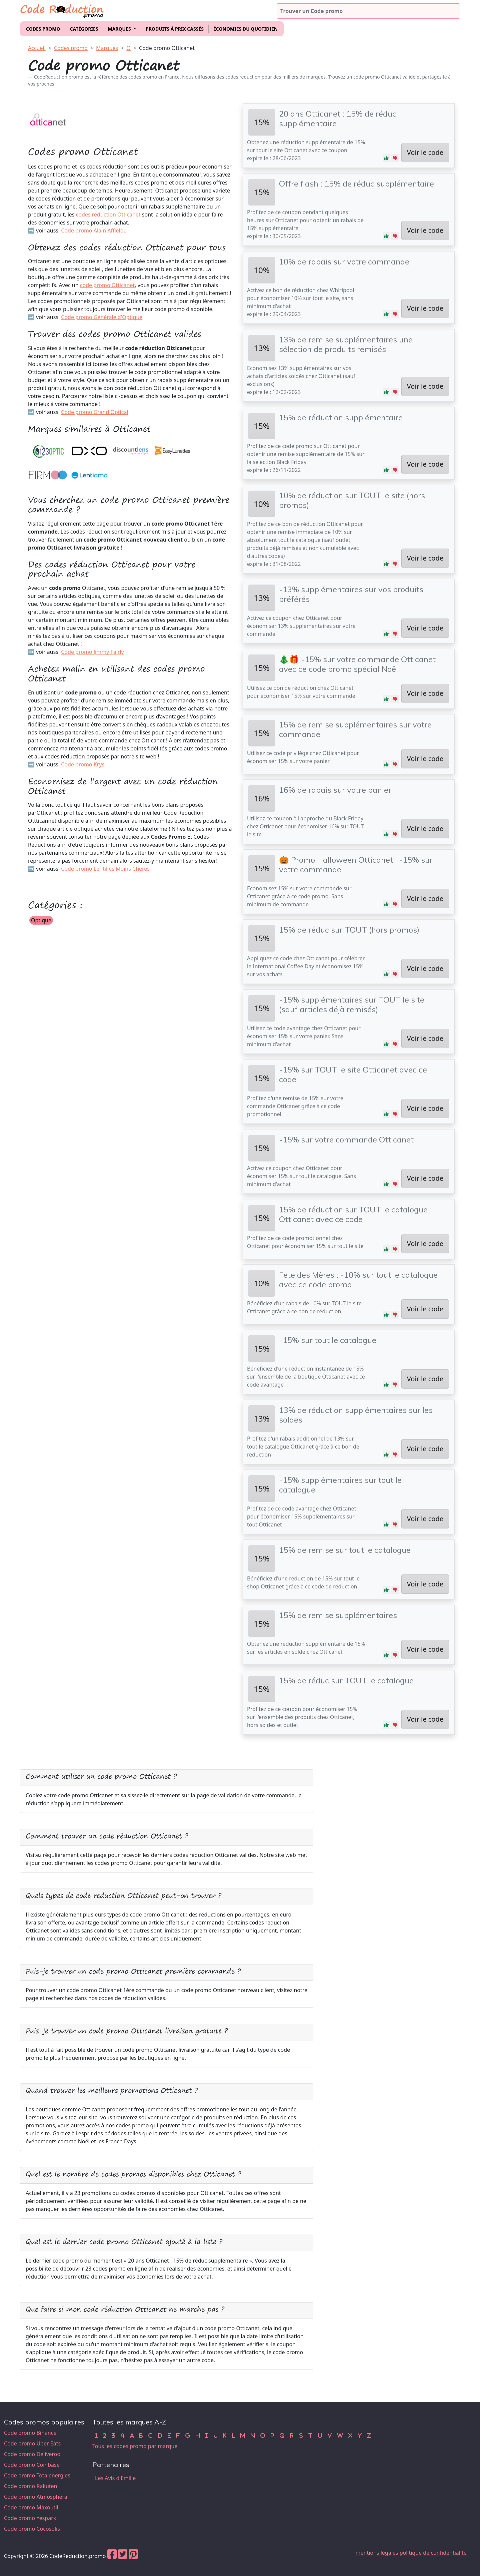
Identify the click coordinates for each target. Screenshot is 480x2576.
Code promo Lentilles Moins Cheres (105, 868)
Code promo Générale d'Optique (101, 317)
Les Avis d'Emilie (115, 2478)
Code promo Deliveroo (32, 2454)
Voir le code (425, 152)
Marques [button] (120, 29)
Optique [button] (41, 920)
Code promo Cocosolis (32, 2528)
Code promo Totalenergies (37, 2475)
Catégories (84, 29)
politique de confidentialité (433, 2552)
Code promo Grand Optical (94, 412)
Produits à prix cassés (175, 29)
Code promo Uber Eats (32, 2443)
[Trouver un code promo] (368, 11)
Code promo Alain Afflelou (94, 230)
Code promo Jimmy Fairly (92, 651)
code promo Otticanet (107, 285)
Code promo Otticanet (167, 48)
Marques (107, 48)
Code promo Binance (30, 2432)
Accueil (37, 48)
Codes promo (43, 29)
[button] (386, 158)
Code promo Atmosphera (35, 2496)
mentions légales (377, 2552)
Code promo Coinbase (32, 2464)
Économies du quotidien (245, 29)
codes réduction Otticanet (108, 214)
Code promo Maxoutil (31, 2507)
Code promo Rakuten (30, 2486)
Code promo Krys (82, 764)
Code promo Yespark (30, 2518)
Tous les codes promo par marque (134, 2446)
